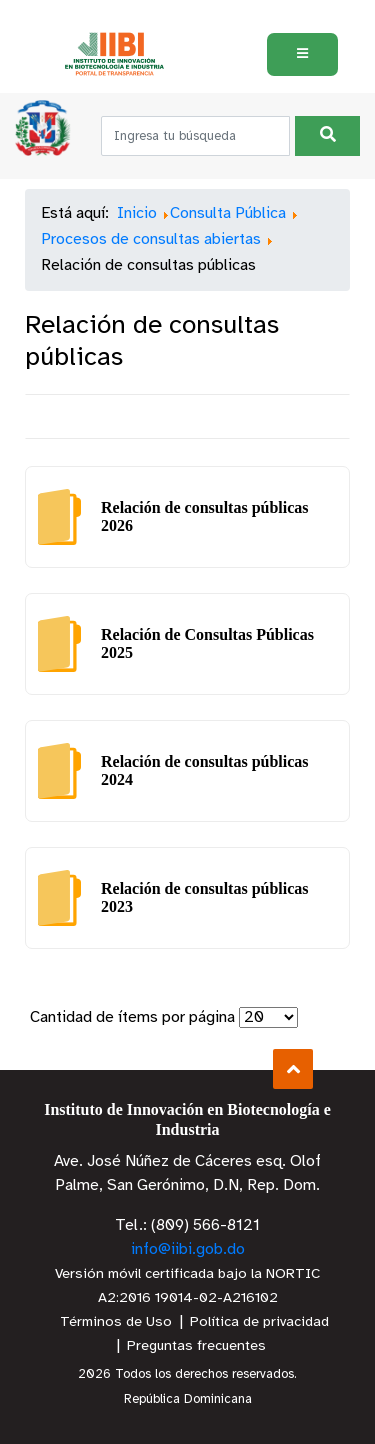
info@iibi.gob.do (188, 1249)
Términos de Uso (116, 1322)
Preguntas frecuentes (196, 1346)
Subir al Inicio (293, 1069)
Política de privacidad (259, 1322)
